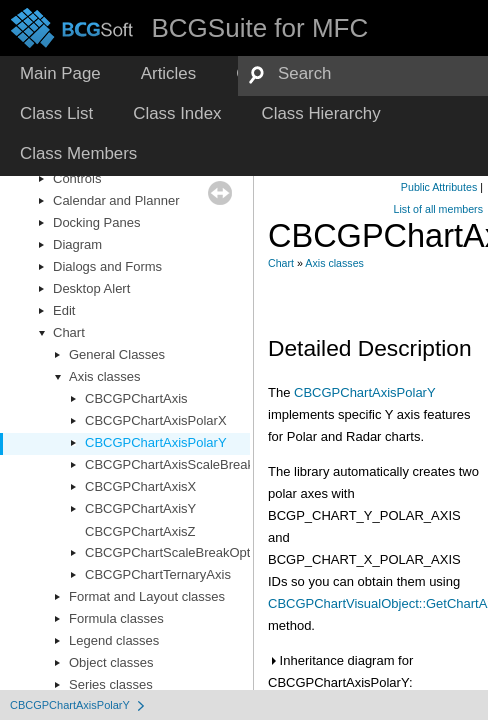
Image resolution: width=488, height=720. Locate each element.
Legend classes (114, 640)
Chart (69, 332)
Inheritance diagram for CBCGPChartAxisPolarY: (340, 671)
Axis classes (105, 376)
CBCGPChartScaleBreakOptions (179, 552)
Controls (77, 178)
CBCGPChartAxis (136, 398)
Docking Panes (96, 222)
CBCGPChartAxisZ (140, 531)
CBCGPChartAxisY (140, 508)
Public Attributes (439, 187)
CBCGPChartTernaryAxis (158, 574)
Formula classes (116, 618)
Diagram (77, 244)
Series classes (111, 684)
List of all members (438, 209)
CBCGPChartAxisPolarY (156, 442)
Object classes (111, 662)
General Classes (117, 354)
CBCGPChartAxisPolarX (156, 420)
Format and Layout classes (147, 596)
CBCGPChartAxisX (140, 486)
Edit (64, 310)
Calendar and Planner (116, 200)
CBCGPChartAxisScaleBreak (169, 464)
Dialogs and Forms (107, 266)
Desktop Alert (91, 288)
